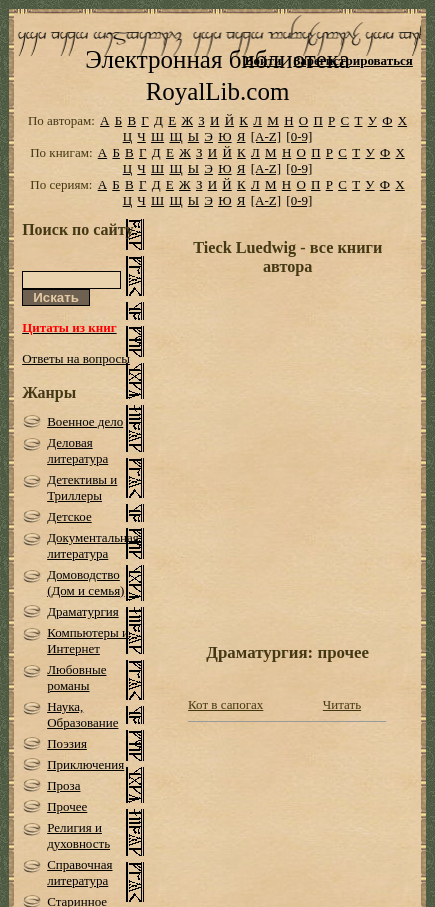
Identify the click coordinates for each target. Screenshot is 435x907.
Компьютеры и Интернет (88, 640)
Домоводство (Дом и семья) (85, 582)
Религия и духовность (78, 835)
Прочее (67, 806)
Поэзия (67, 743)
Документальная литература (93, 545)
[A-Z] (266, 136)
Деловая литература (77, 450)
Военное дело (85, 421)
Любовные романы (76, 677)
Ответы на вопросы (76, 358)
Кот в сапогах (225, 704)
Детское (69, 516)
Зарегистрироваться (352, 60)
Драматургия (83, 611)
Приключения (85, 764)
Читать (342, 704)
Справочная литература (79, 872)
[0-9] (299, 136)
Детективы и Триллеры (82, 487)
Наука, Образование (82, 714)
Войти (263, 60)
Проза (63, 785)
